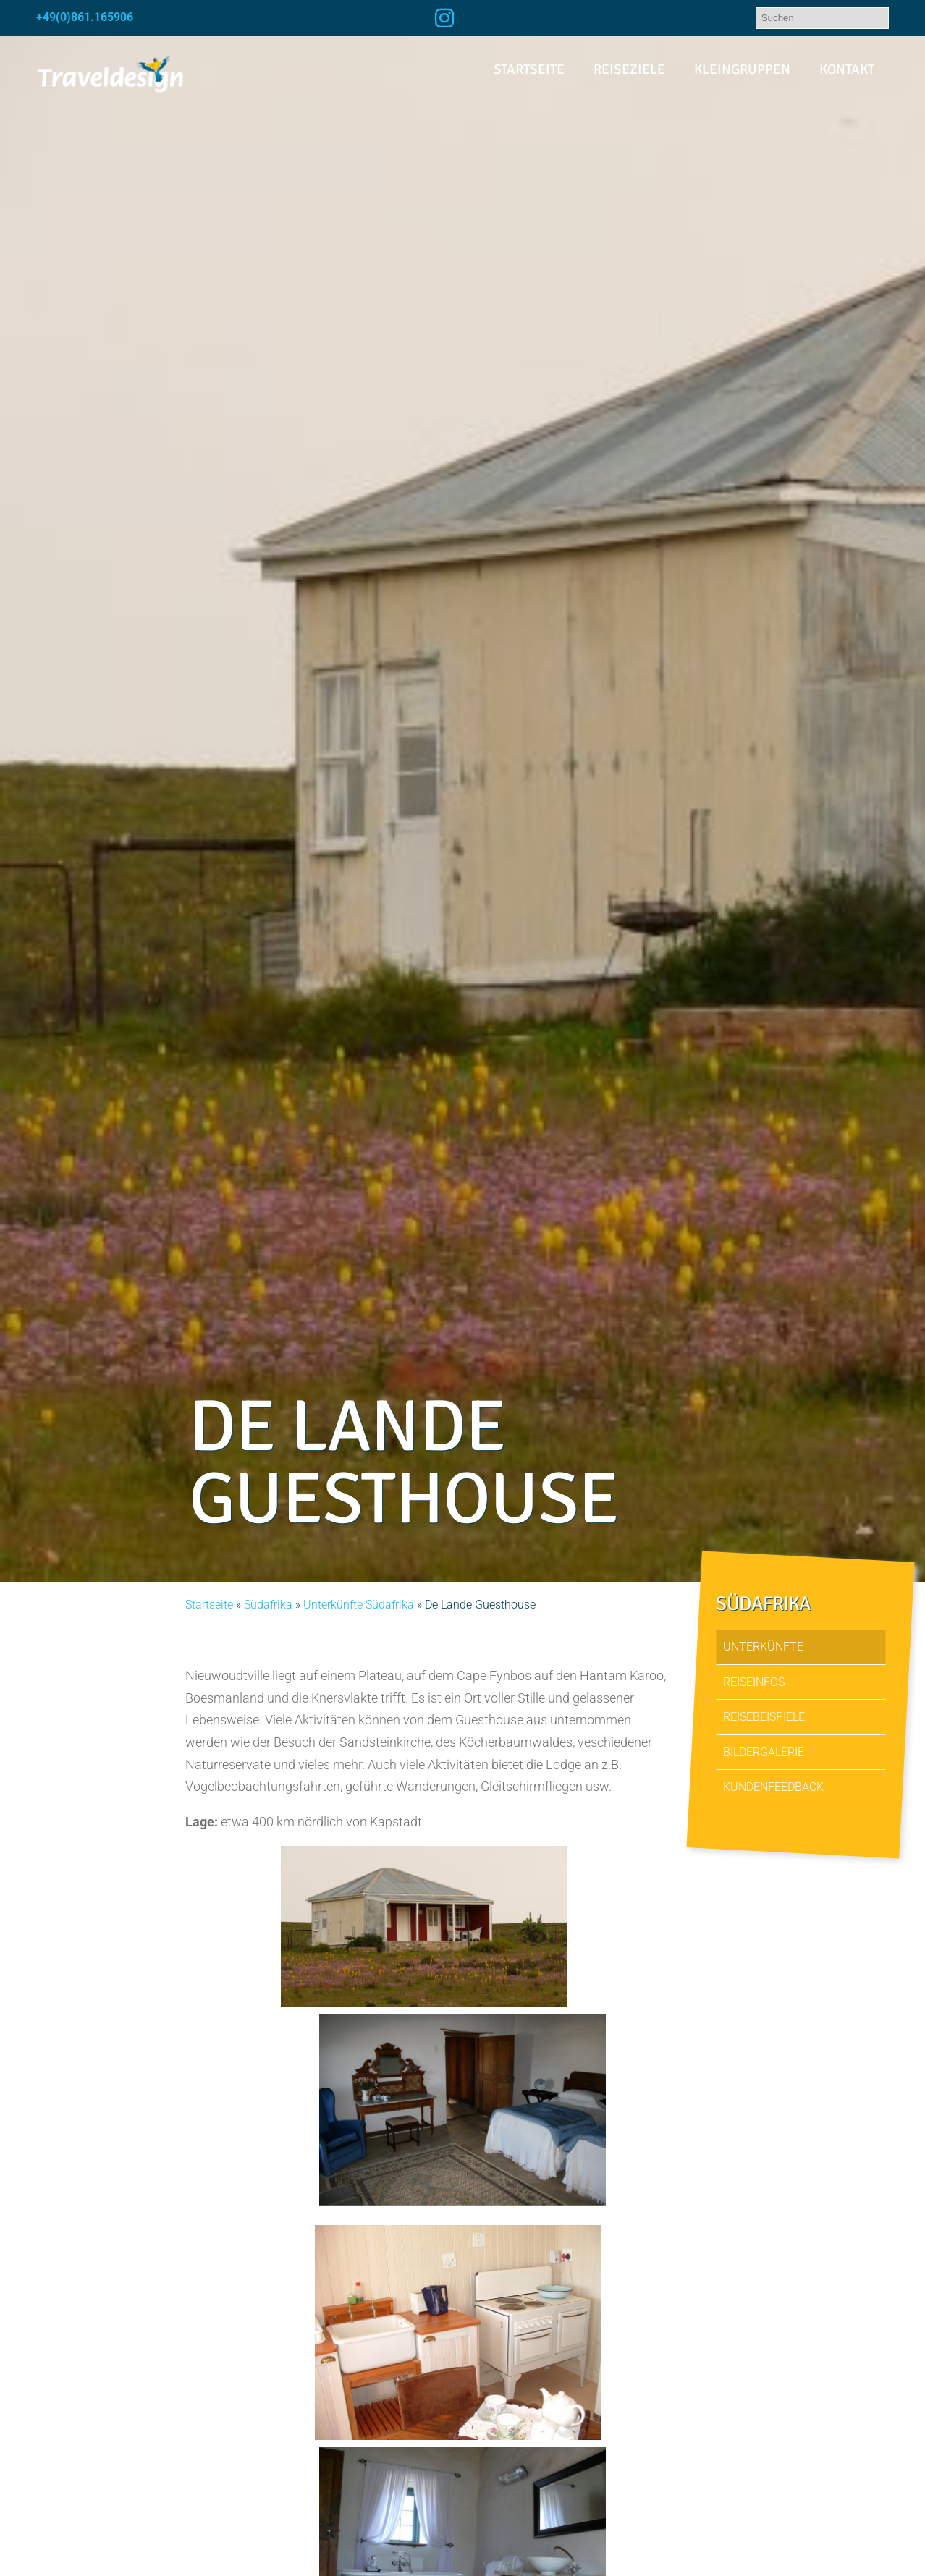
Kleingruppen (742, 69)
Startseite (529, 69)
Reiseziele (629, 69)
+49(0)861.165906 (84, 17)
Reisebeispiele (764, 1717)
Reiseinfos (754, 1682)
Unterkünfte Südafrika (358, 1604)
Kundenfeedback (773, 1787)
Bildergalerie (763, 1752)
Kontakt (846, 69)
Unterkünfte (763, 1646)
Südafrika (268, 1604)
